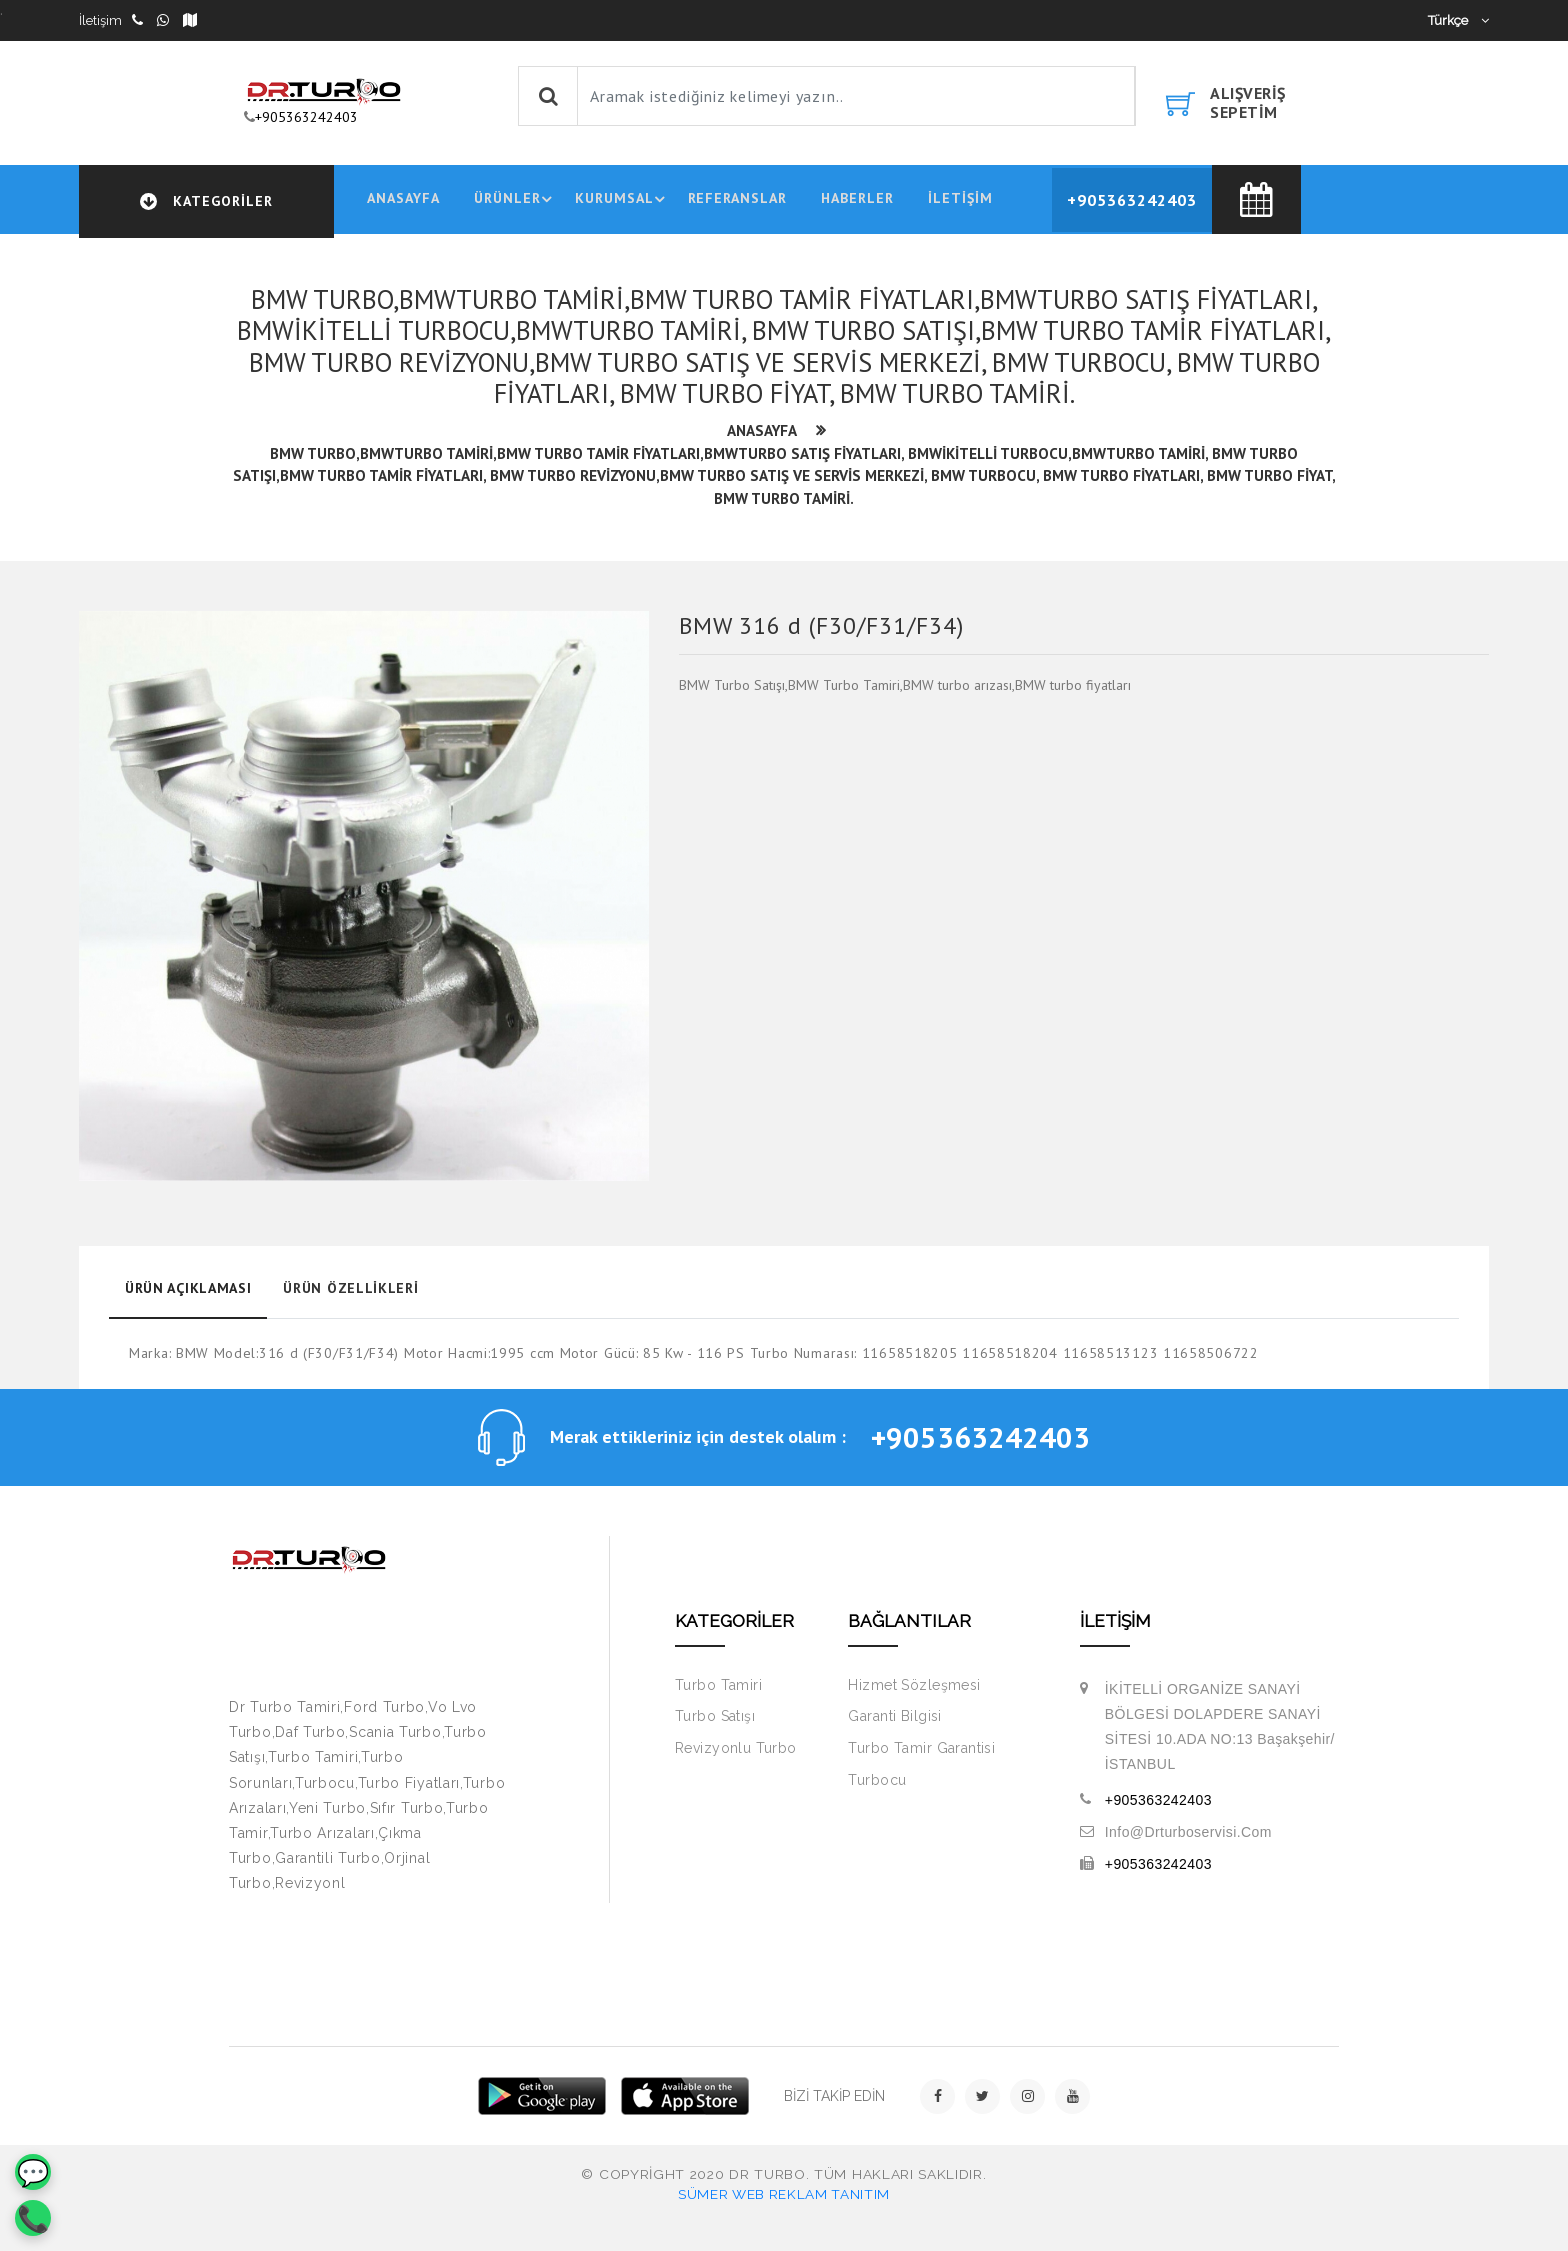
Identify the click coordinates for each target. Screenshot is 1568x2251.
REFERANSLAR (738, 201)
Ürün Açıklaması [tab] (187, 1292)
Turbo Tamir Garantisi (921, 1754)
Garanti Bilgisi (894, 1723)
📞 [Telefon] (33, 2218)
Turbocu (877, 1786)
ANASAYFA (400, 201)
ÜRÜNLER (516, 202)
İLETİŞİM (962, 201)
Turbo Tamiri (718, 1691)
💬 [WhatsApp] (33, 2172)
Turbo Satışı (715, 1723)
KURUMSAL (624, 202)
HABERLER (858, 201)
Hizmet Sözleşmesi (914, 1691)
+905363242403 (306, 117)
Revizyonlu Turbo (736, 1754)
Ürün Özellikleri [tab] (348, 1292)
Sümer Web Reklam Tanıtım (784, 2200)
